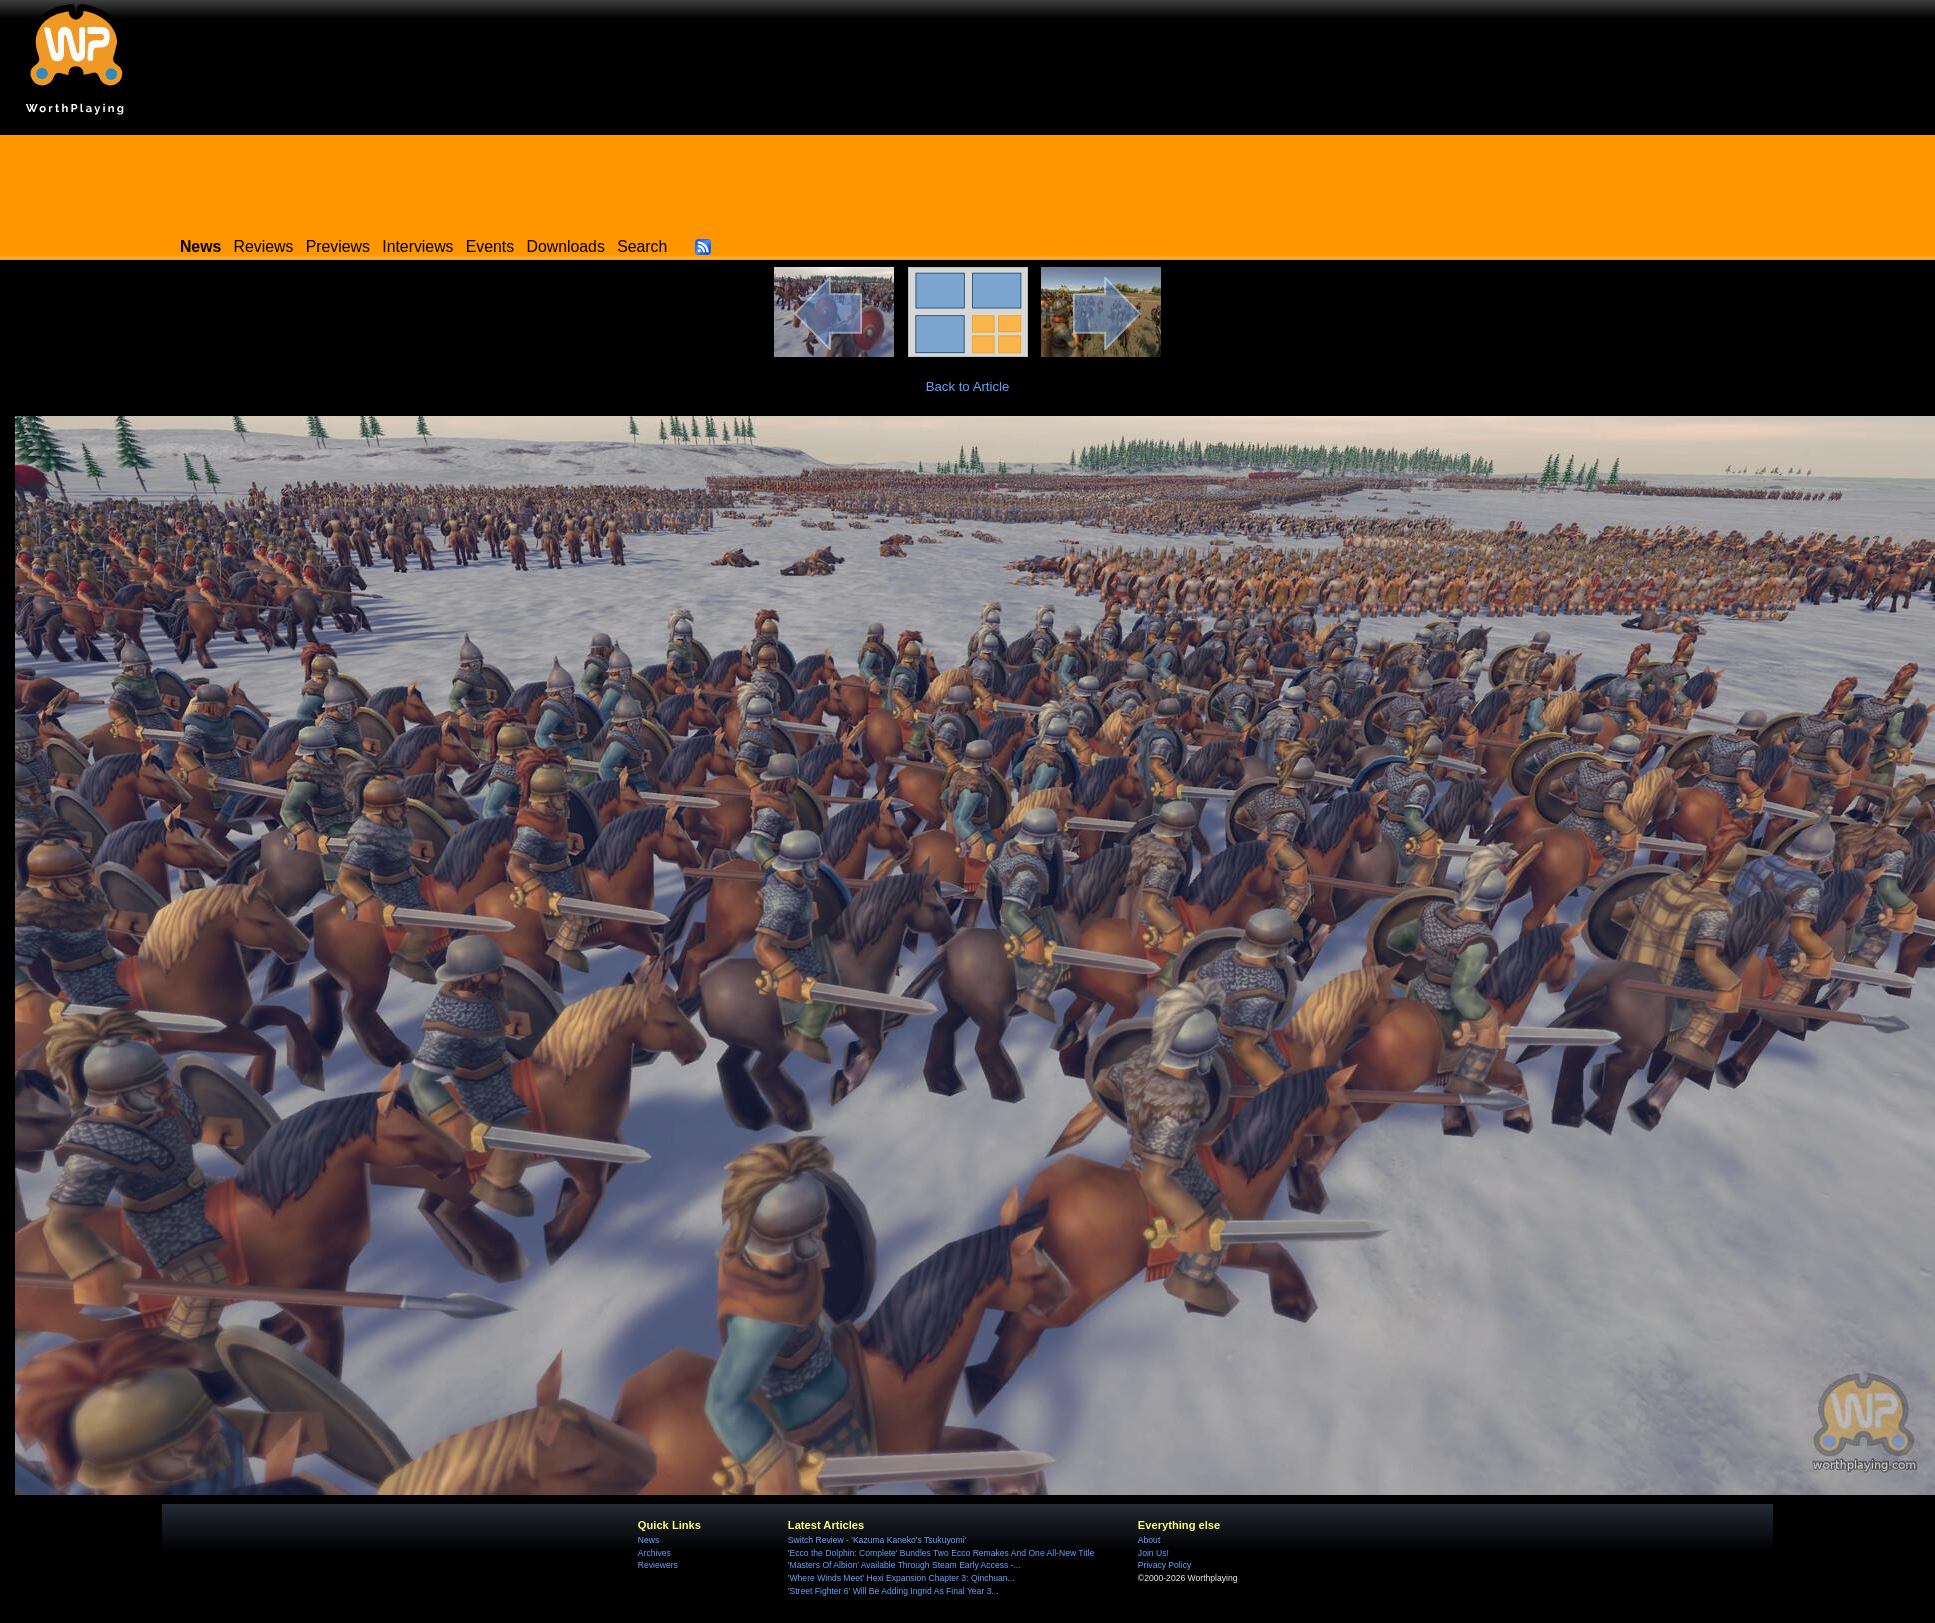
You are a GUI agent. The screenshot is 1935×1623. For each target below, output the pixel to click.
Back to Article (968, 386)
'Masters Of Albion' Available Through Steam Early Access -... (904, 1565)
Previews (338, 246)
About (1149, 1540)
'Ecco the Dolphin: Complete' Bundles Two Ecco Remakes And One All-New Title (941, 1553)
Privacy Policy (1164, 1565)
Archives (654, 1553)
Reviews (264, 246)
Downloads (566, 246)
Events (490, 246)
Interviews (417, 246)
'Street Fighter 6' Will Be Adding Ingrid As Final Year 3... (893, 1591)
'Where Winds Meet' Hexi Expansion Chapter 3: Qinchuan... (901, 1578)
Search (642, 246)
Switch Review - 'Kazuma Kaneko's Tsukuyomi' (877, 1540)
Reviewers (658, 1565)
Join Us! (1153, 1553)
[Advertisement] (968, 180)
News (648, 1540)
